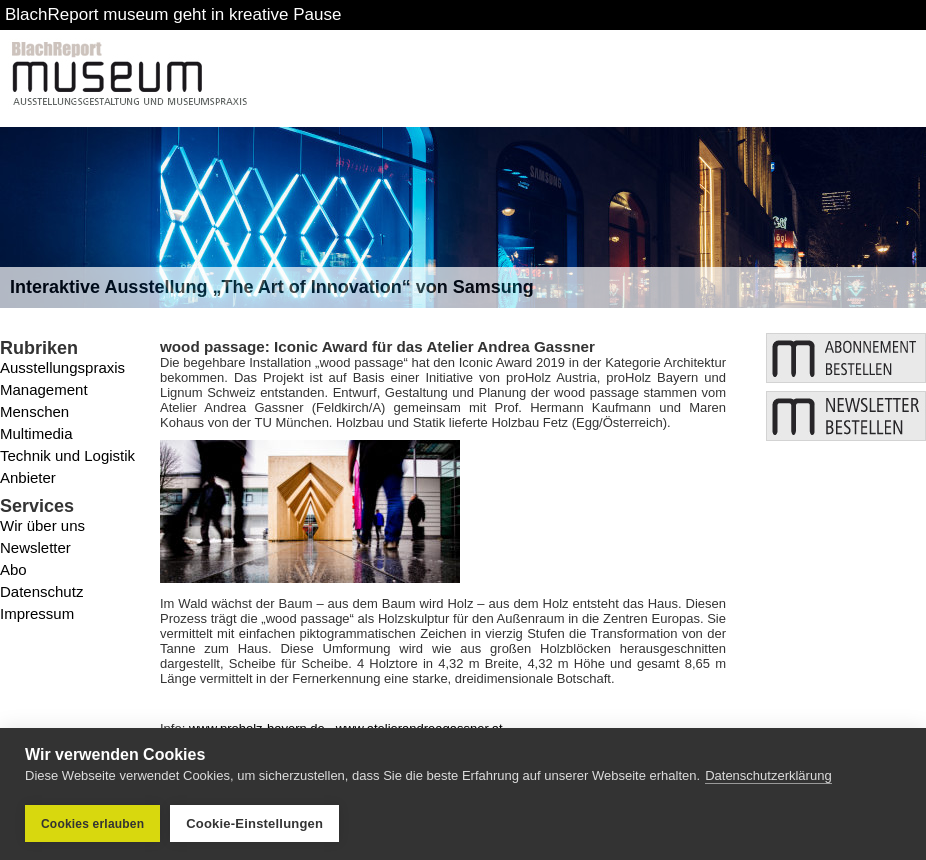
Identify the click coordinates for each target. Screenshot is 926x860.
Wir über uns (42, 525)
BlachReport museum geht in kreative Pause (173, 14)
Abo (13, 569)
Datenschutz (41, 591)
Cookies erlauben (92, 824)
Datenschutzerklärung (768, 775)
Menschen (34, 411)
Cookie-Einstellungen (254, 823)
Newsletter (35, 547)
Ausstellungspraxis (62, 367)
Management (44, 389)
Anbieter (28, 477)
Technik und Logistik (67, 455)
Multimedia (36, 433)
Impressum (37, 613)
